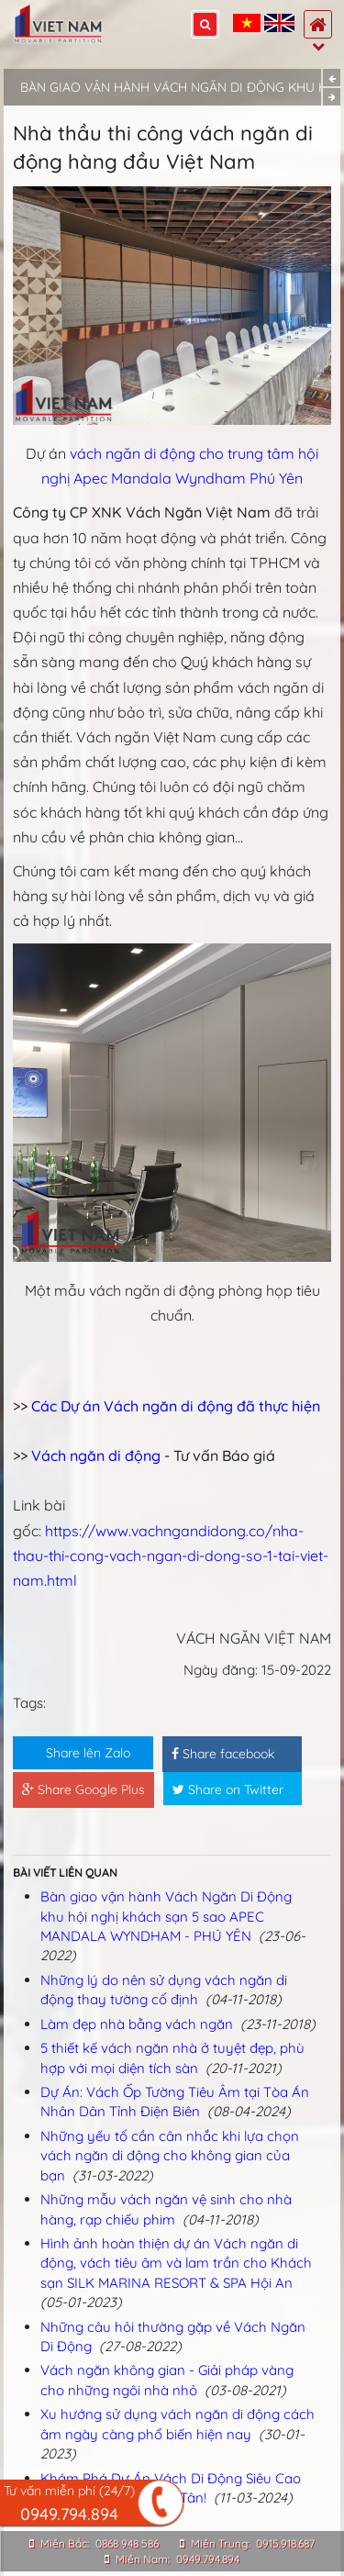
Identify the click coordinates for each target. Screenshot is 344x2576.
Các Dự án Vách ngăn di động (134, 1406)
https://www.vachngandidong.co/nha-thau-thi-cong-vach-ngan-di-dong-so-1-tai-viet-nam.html (170, 1555)
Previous (331, 77)
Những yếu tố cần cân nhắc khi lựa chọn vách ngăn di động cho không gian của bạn (169, 2155)
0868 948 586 (127, 2543)
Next (331, 97)
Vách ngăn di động (96, 1455)
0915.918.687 (285, 2543)
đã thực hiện (278, 1406)
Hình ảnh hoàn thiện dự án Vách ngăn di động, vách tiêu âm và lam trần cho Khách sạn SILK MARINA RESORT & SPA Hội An (176, 2263)
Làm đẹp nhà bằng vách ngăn (136, 2024)
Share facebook (223, 1753)
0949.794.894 (207, 2559)
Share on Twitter (227, 1789)
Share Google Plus (83, 1789)
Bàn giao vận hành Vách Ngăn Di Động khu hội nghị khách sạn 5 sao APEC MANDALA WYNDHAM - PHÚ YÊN (166, 1916)
